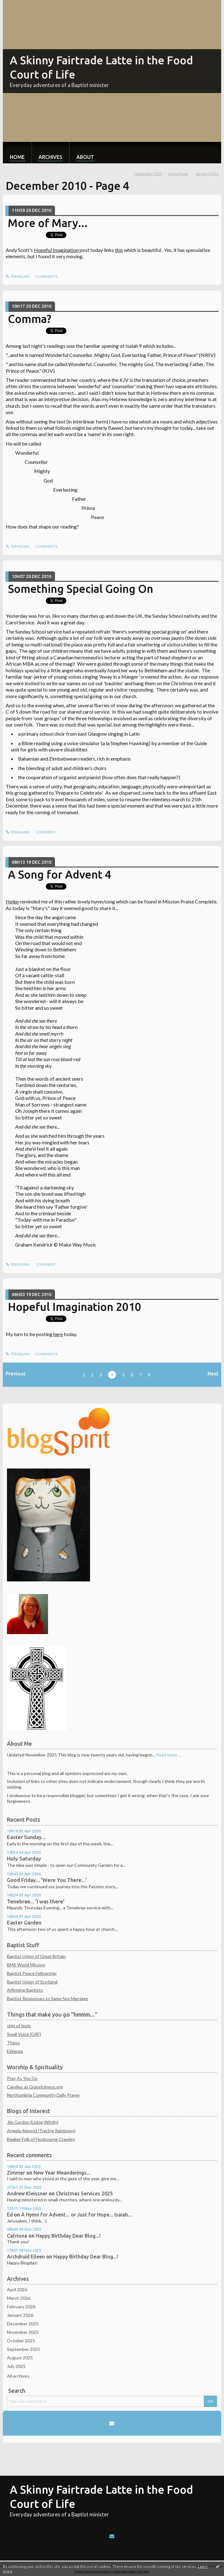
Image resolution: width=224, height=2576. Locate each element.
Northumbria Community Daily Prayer (43, 2095)
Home (17, 157)
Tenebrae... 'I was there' (35, 1901)
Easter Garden (24, 1922)
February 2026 (21, 2306)
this (119, 250)
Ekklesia (15, 2051)
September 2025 (23, 2349)
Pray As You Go (22, 2078)
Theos (13, 2042)
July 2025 (16, 2366)
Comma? (29, 319)
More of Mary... (48, 223)
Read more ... (168, 1754)
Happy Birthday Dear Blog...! (68, 2236)
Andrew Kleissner (27, 2193)
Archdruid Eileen (26, 2256)
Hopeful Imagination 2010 (74, 1306)
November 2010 (148, 173)
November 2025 (23, 2332)
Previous (16, 1373)
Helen (12, 901)
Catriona (17, 2236)
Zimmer (16, 2173)
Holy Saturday (24, 1858)
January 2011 (207, 173)
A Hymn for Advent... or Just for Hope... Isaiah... (76, 2214)
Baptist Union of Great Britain (36, 1956)
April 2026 (17, 2289)
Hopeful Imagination (56, 250)
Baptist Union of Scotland (32, 1981)
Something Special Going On (80, 588)
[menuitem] (17, 152)
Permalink (18, 276)
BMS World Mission (26, 1964)
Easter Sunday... (26, 1837)
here (58, 1334)
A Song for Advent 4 (59, 874)
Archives (50, 157)
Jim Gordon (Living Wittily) (32, 2122)
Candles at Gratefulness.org (35, 2086)
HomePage (178, 173)
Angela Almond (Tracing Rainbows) (41, 2130)
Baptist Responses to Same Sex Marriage (47, 1998)
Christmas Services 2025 (84, 2193)
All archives (18, 2376)
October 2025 (21, 2340)
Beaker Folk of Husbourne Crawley (41, 2139)
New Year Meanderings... (61, 2173)
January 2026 (20, 2315)
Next (213, 1373)
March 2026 (18, 2298)
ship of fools (19, 2025)
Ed (10, 2214)
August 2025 (20, 2357)
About (85, 157)
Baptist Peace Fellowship (32, 1973)
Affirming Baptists (25, 1990)
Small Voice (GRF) (24, 2034)
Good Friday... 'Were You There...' (47, 1880)
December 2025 (23, 2323)
